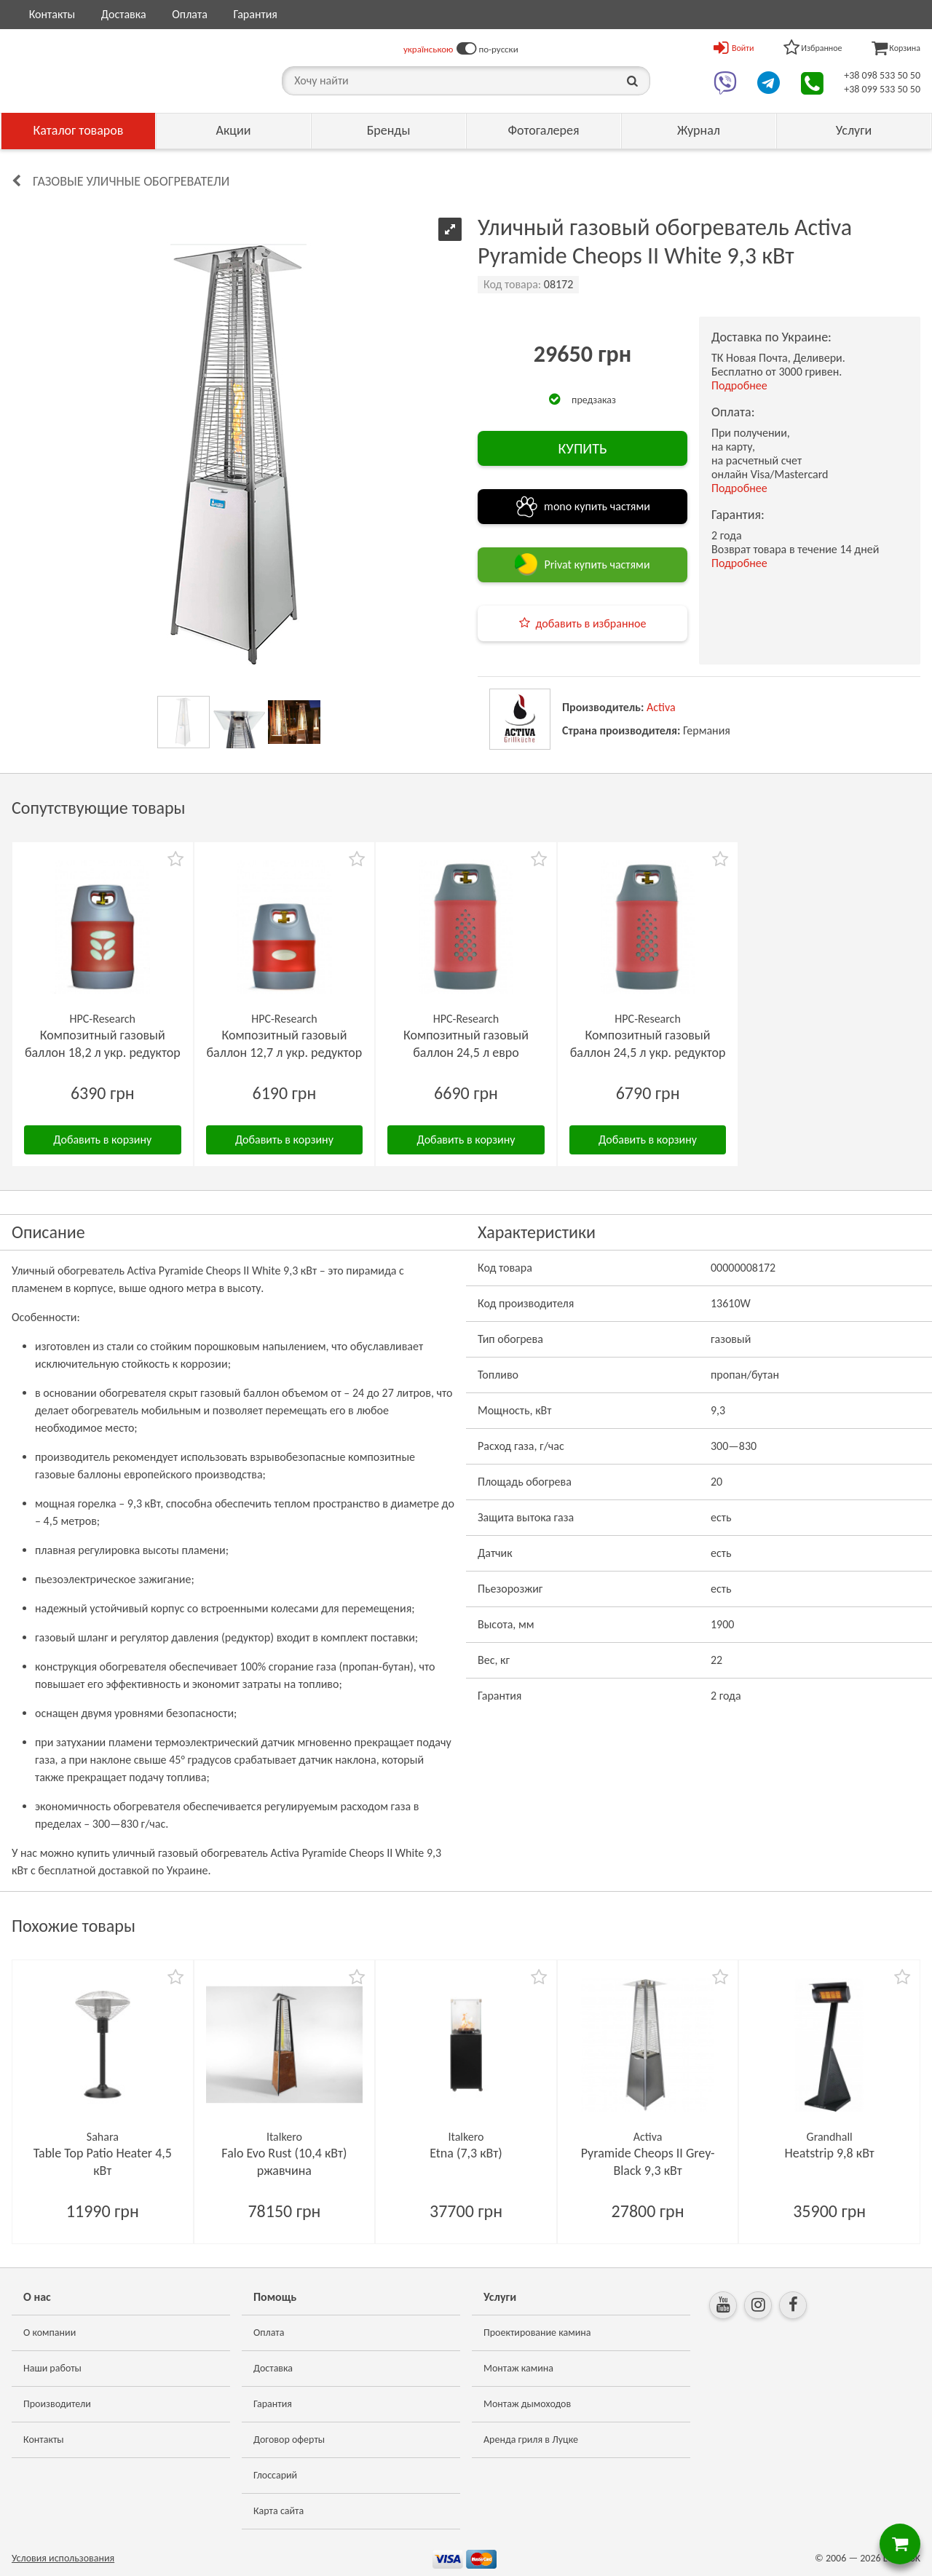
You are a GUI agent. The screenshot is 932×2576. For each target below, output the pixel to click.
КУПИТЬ (582, 448)
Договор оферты (289, 2439)
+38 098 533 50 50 (882, 75)
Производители (57, 2404)
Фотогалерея (543, 130)
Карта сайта (278, 2511)
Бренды (389, 130)
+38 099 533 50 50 (882, 89)
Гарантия (255, 14)
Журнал (698, 130)
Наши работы (52, 2368)
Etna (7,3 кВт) (466, 2153)
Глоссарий (275, 2475)
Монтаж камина (518, 2368)
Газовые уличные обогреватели (131, 181)
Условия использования (63, 2558)
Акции (233, 130)
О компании (49, 2332)
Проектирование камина (537, 2332)
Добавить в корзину (102, 1139)
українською (428, 49)
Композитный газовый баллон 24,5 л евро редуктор (466, 1052)
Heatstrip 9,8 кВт (829, 2153)
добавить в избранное (591, 623)
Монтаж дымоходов (527, 2404)
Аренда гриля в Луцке (530, 2439)
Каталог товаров (78, 130)
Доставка (123, 14)
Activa (661, 707)
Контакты (52, 14)
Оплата (190, 14)
